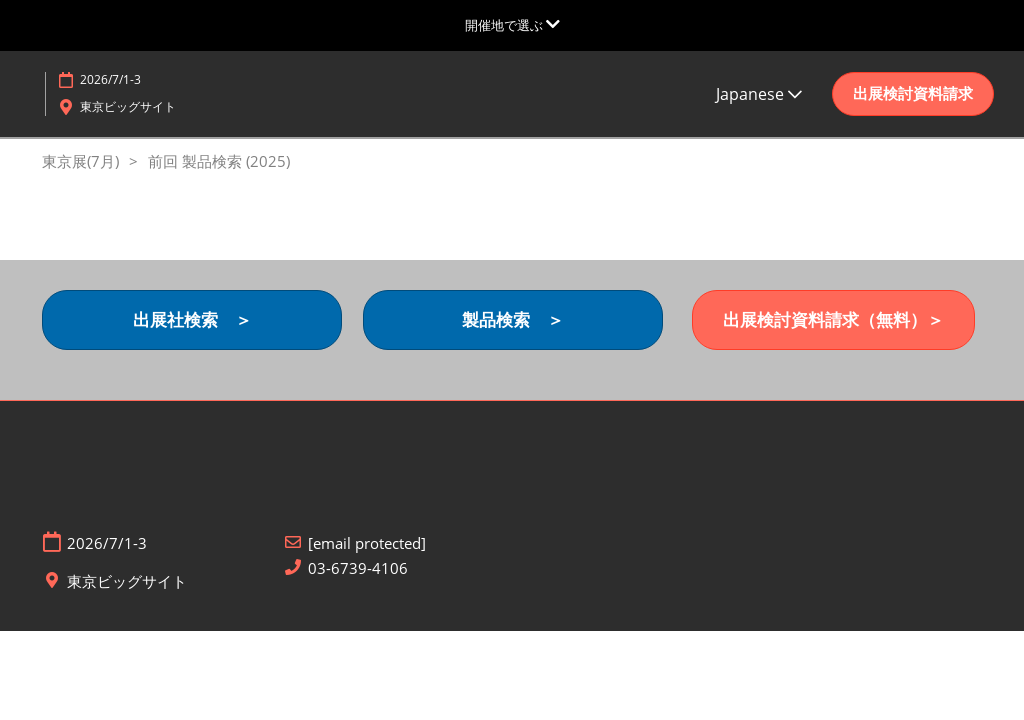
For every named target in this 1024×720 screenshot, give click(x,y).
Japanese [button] (759, 94)
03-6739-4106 (358, 568)
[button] (913, 94)
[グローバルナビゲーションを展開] (512, 25)
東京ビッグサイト (128, 106)
